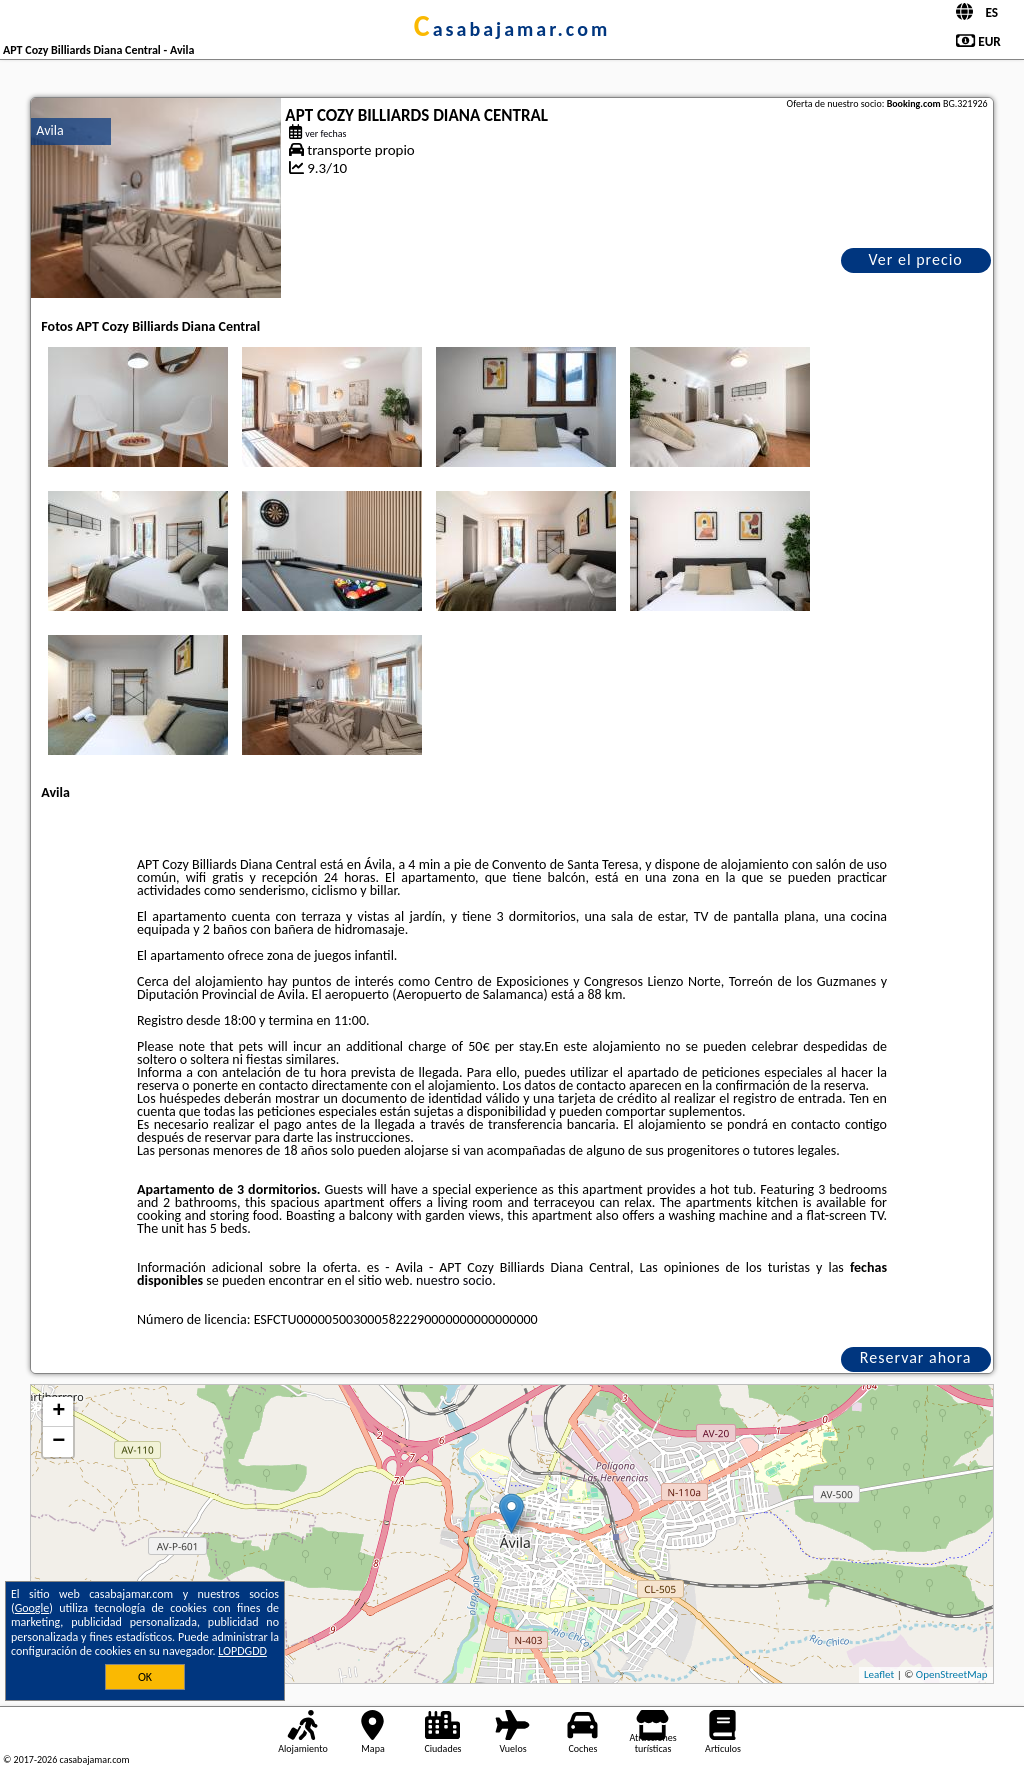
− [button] (58, 1442)
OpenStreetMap (952, 1674)
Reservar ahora (916, 1357)
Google (32, 1608)
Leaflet (879, 1674)
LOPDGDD (242, 1651)
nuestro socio (454, 1280)
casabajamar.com (512, 29)
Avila (49, 130)
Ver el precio (915, 259)
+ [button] (58, 1412)
